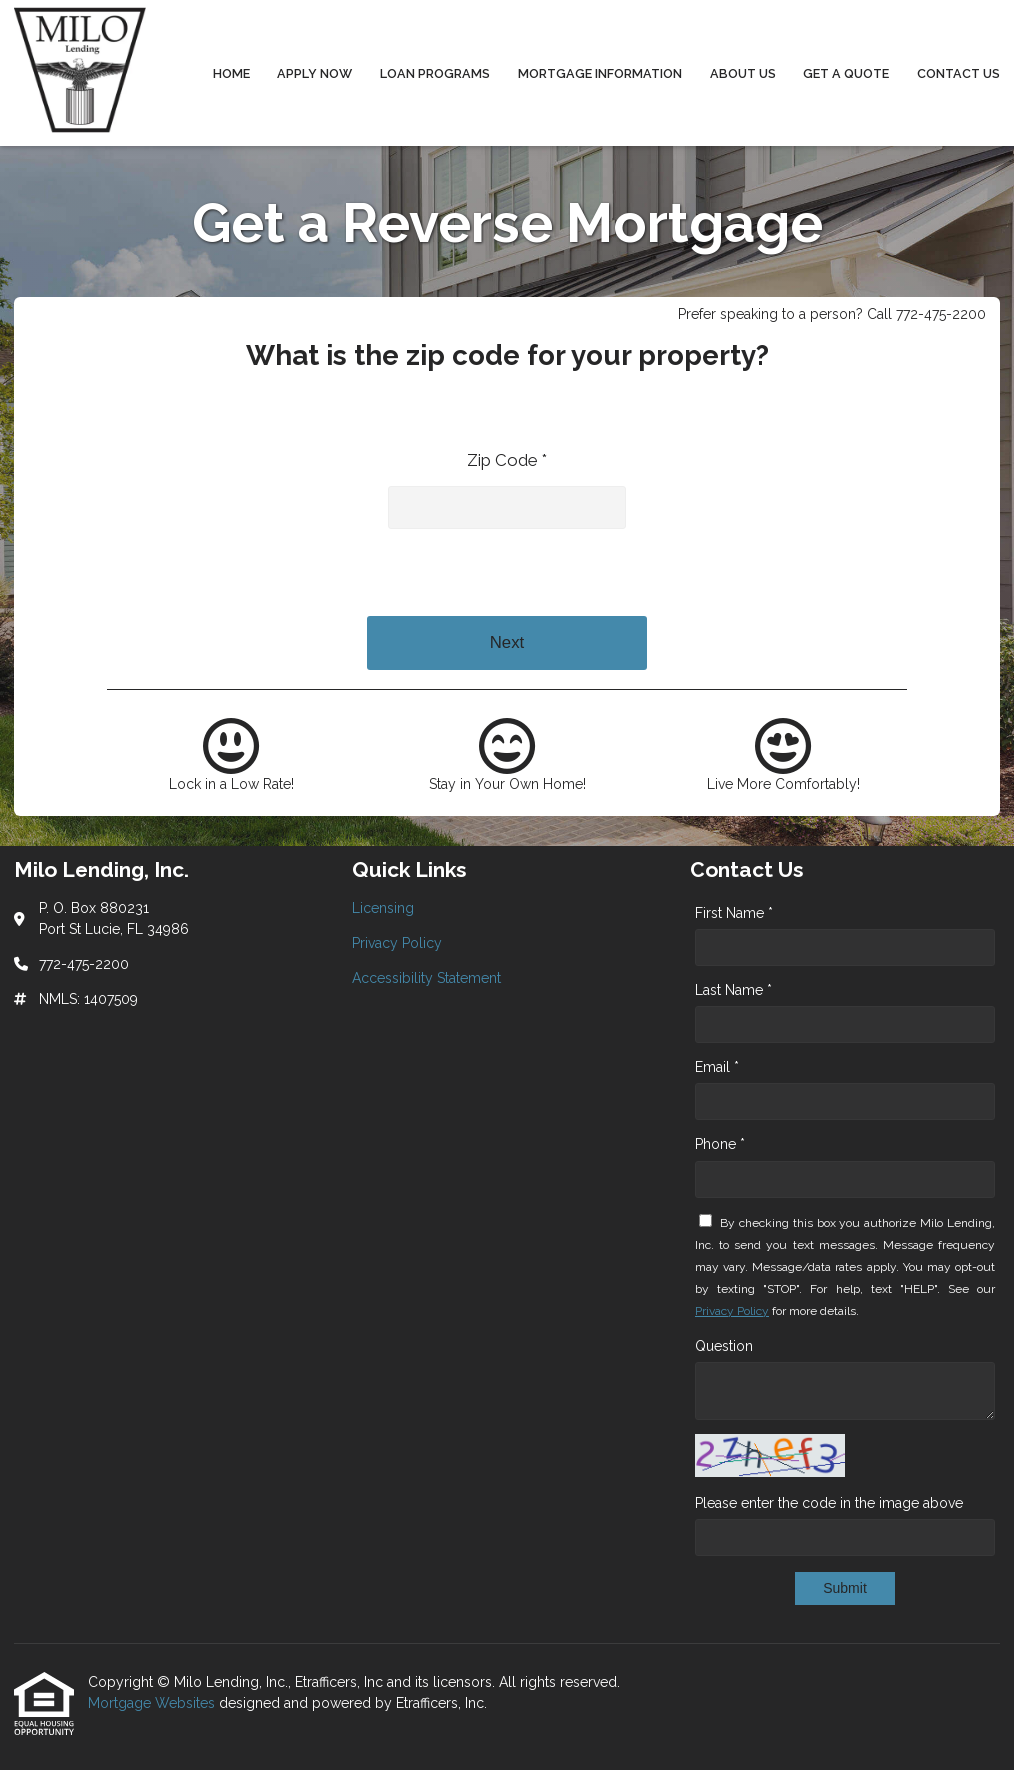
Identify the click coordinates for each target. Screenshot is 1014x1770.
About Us (743, 73)
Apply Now (314, 73)
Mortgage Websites (153, 1703)
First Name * (734, 913)
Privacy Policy (732, 1311)
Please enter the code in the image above (829, 1503)
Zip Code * (507, 460)
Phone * (720, 1144)
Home (231, 73)
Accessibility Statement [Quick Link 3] (426, 978)
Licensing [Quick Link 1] (383, 908)
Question (724, 1346)
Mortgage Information (600, 73)
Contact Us (958, 73)
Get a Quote (846, 73)
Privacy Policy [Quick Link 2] (397, 943)
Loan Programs (435, 73)
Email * (717, 1067)
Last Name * (733, 990)
